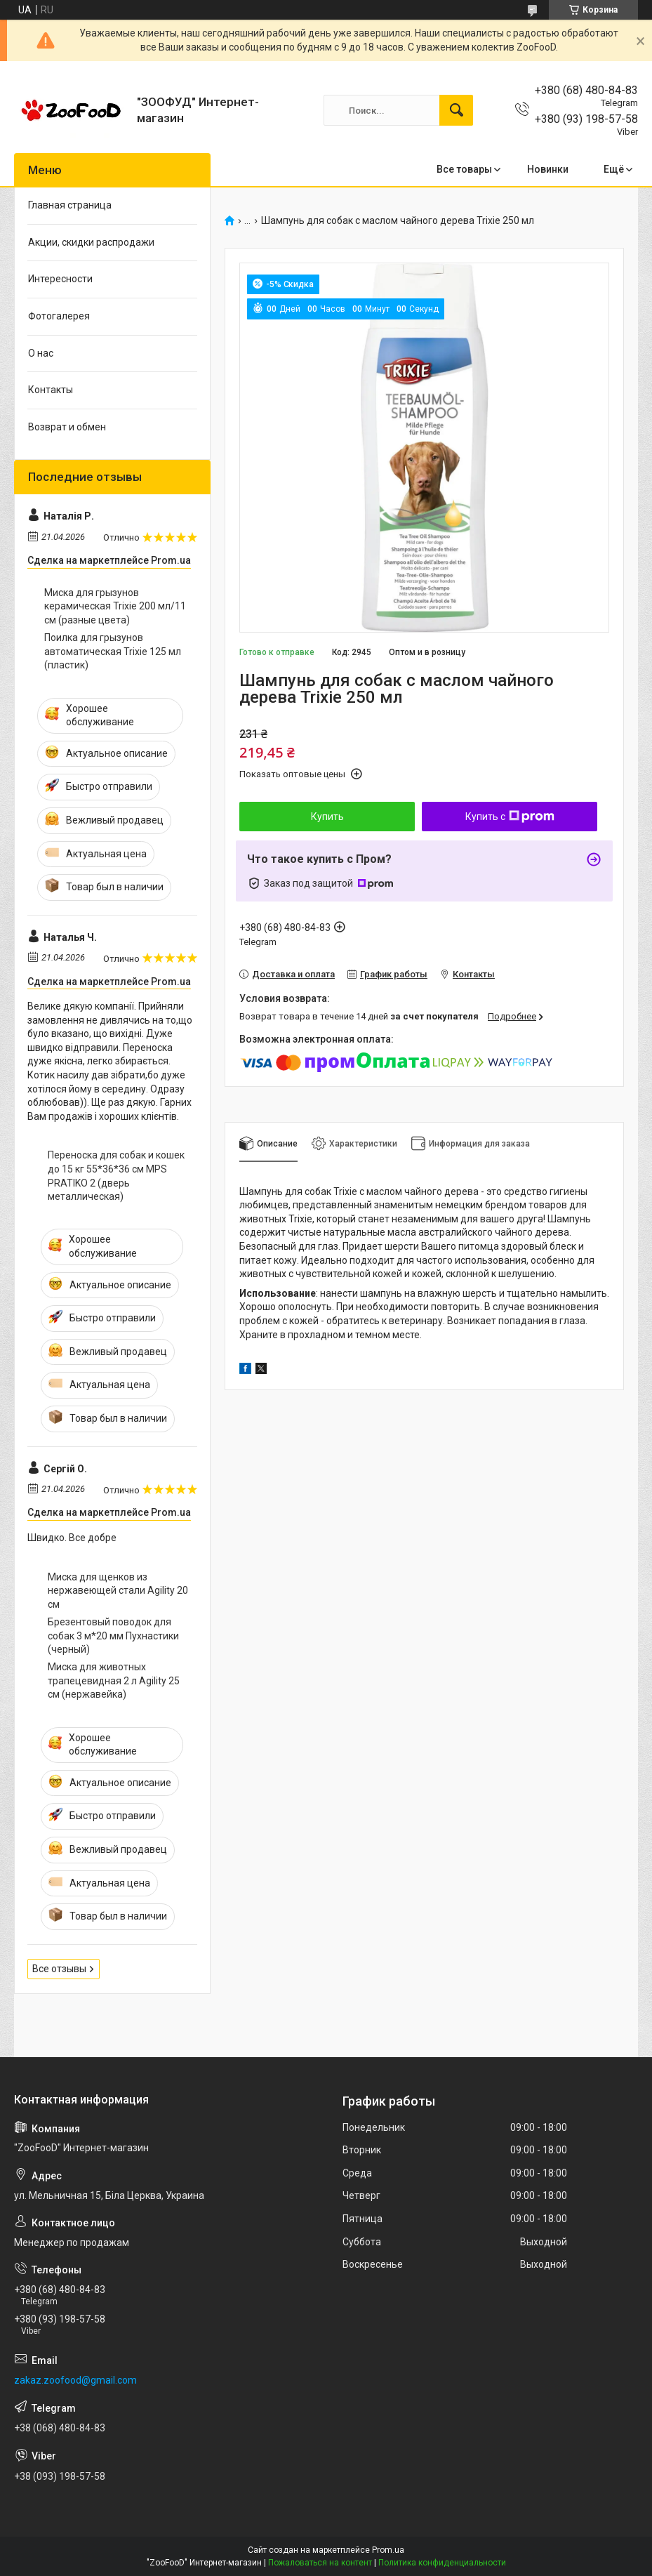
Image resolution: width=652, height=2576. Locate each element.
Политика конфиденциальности (442, 2563)
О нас (40, 353)
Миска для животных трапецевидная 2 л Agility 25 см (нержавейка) (114, 1680)
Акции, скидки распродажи (91, 242)
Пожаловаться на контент (320, 2563)
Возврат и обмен (67, 426)
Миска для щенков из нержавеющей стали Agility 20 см (118, 1590)
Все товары (464, 169)
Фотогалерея (59, 316)
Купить (327, 816)
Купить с (509, 816)
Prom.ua (388, 2550)
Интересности (60, 278)
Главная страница (70, 205)
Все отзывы (59, 1968)
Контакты (50, 389)
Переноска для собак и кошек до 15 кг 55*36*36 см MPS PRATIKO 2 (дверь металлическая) (116, 1175)
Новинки (547, 169)
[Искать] (456, 110)
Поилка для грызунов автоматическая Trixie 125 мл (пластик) (112, 651)
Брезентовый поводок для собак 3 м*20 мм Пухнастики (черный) (113, 1635)
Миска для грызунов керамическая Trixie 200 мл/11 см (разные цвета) (115, 606)
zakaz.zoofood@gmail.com (75, 2380)
